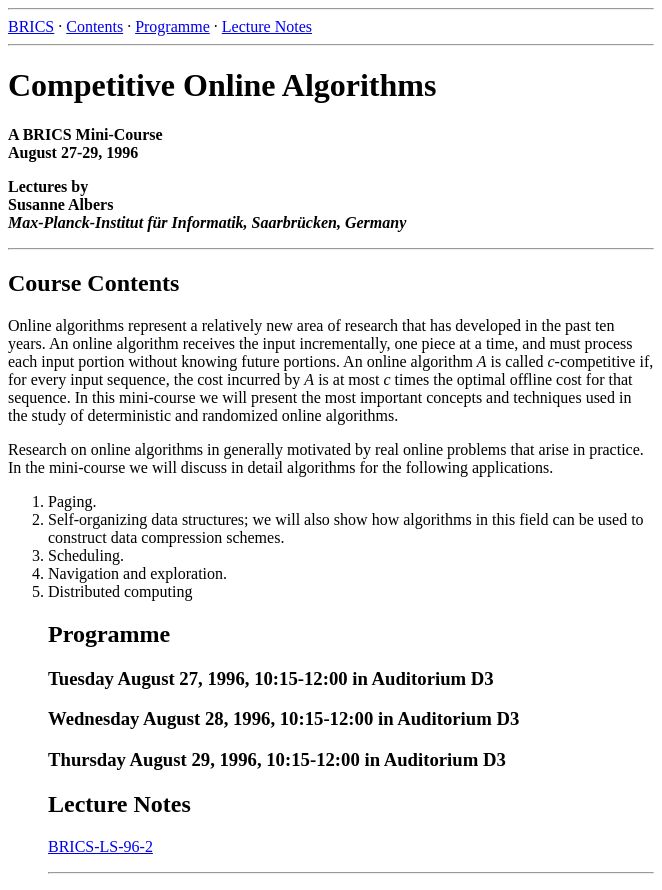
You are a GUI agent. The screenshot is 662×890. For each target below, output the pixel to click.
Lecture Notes (267, 26)
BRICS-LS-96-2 (100, 846)
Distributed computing (120, 591)
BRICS (31, 26)
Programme (172, 26)
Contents (94, 26)
